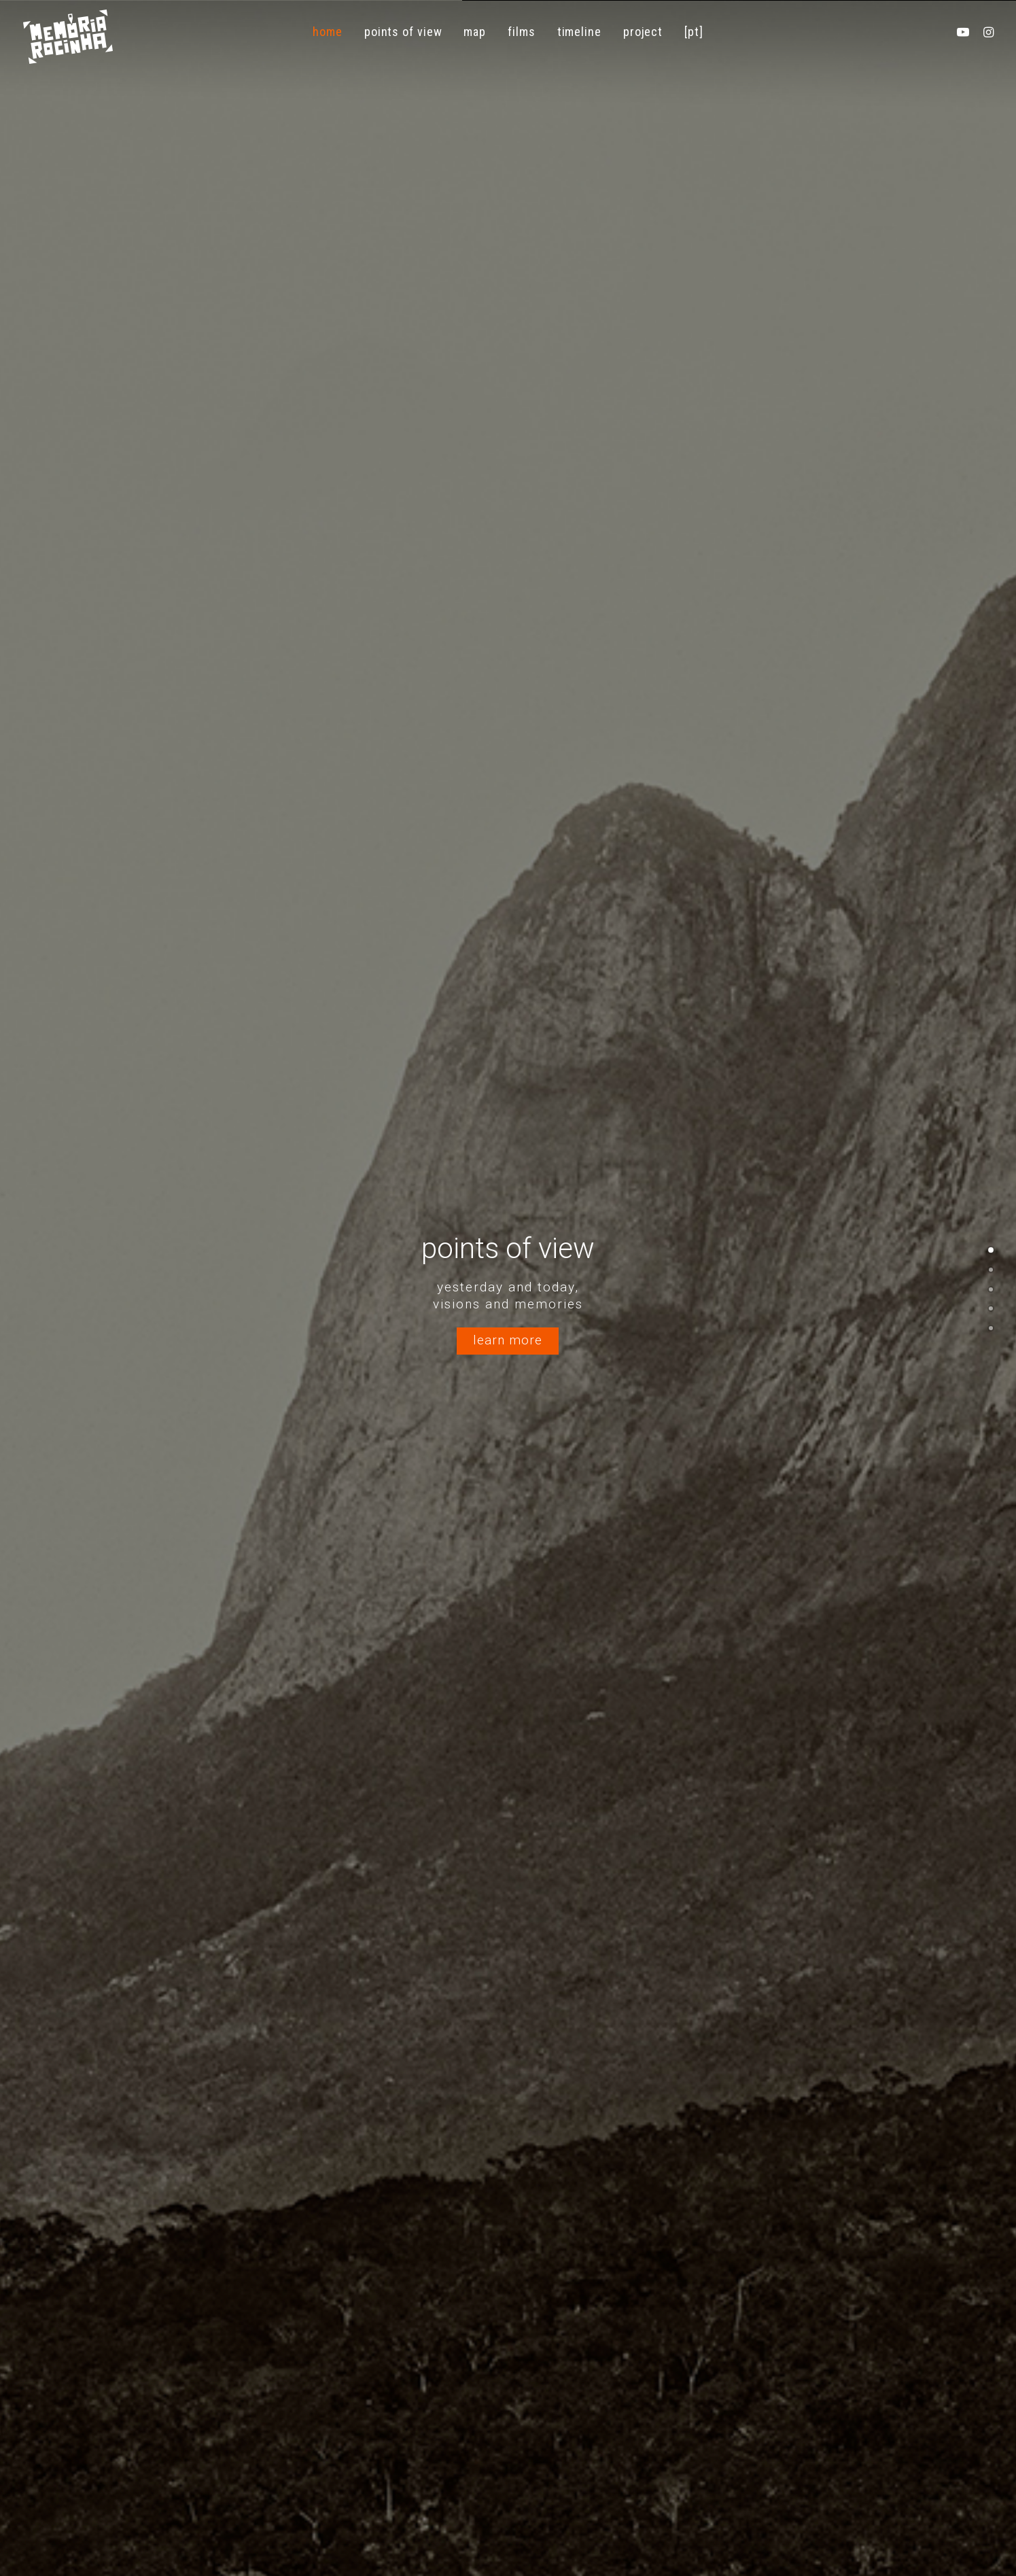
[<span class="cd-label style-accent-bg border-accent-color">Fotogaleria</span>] (991, 1327)
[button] (966, 31)
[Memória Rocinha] (68, 37)
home (328, 31)
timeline (579, 31)
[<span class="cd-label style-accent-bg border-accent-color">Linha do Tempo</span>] (991, 1308)
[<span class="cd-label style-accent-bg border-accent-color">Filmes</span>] (991, 1288)
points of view (403, 31)
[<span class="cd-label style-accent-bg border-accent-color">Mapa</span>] (991, 1269)
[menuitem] (327, 31)
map (474, 31)
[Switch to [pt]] (694, 32)
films (522, 31)
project (643, 31)
